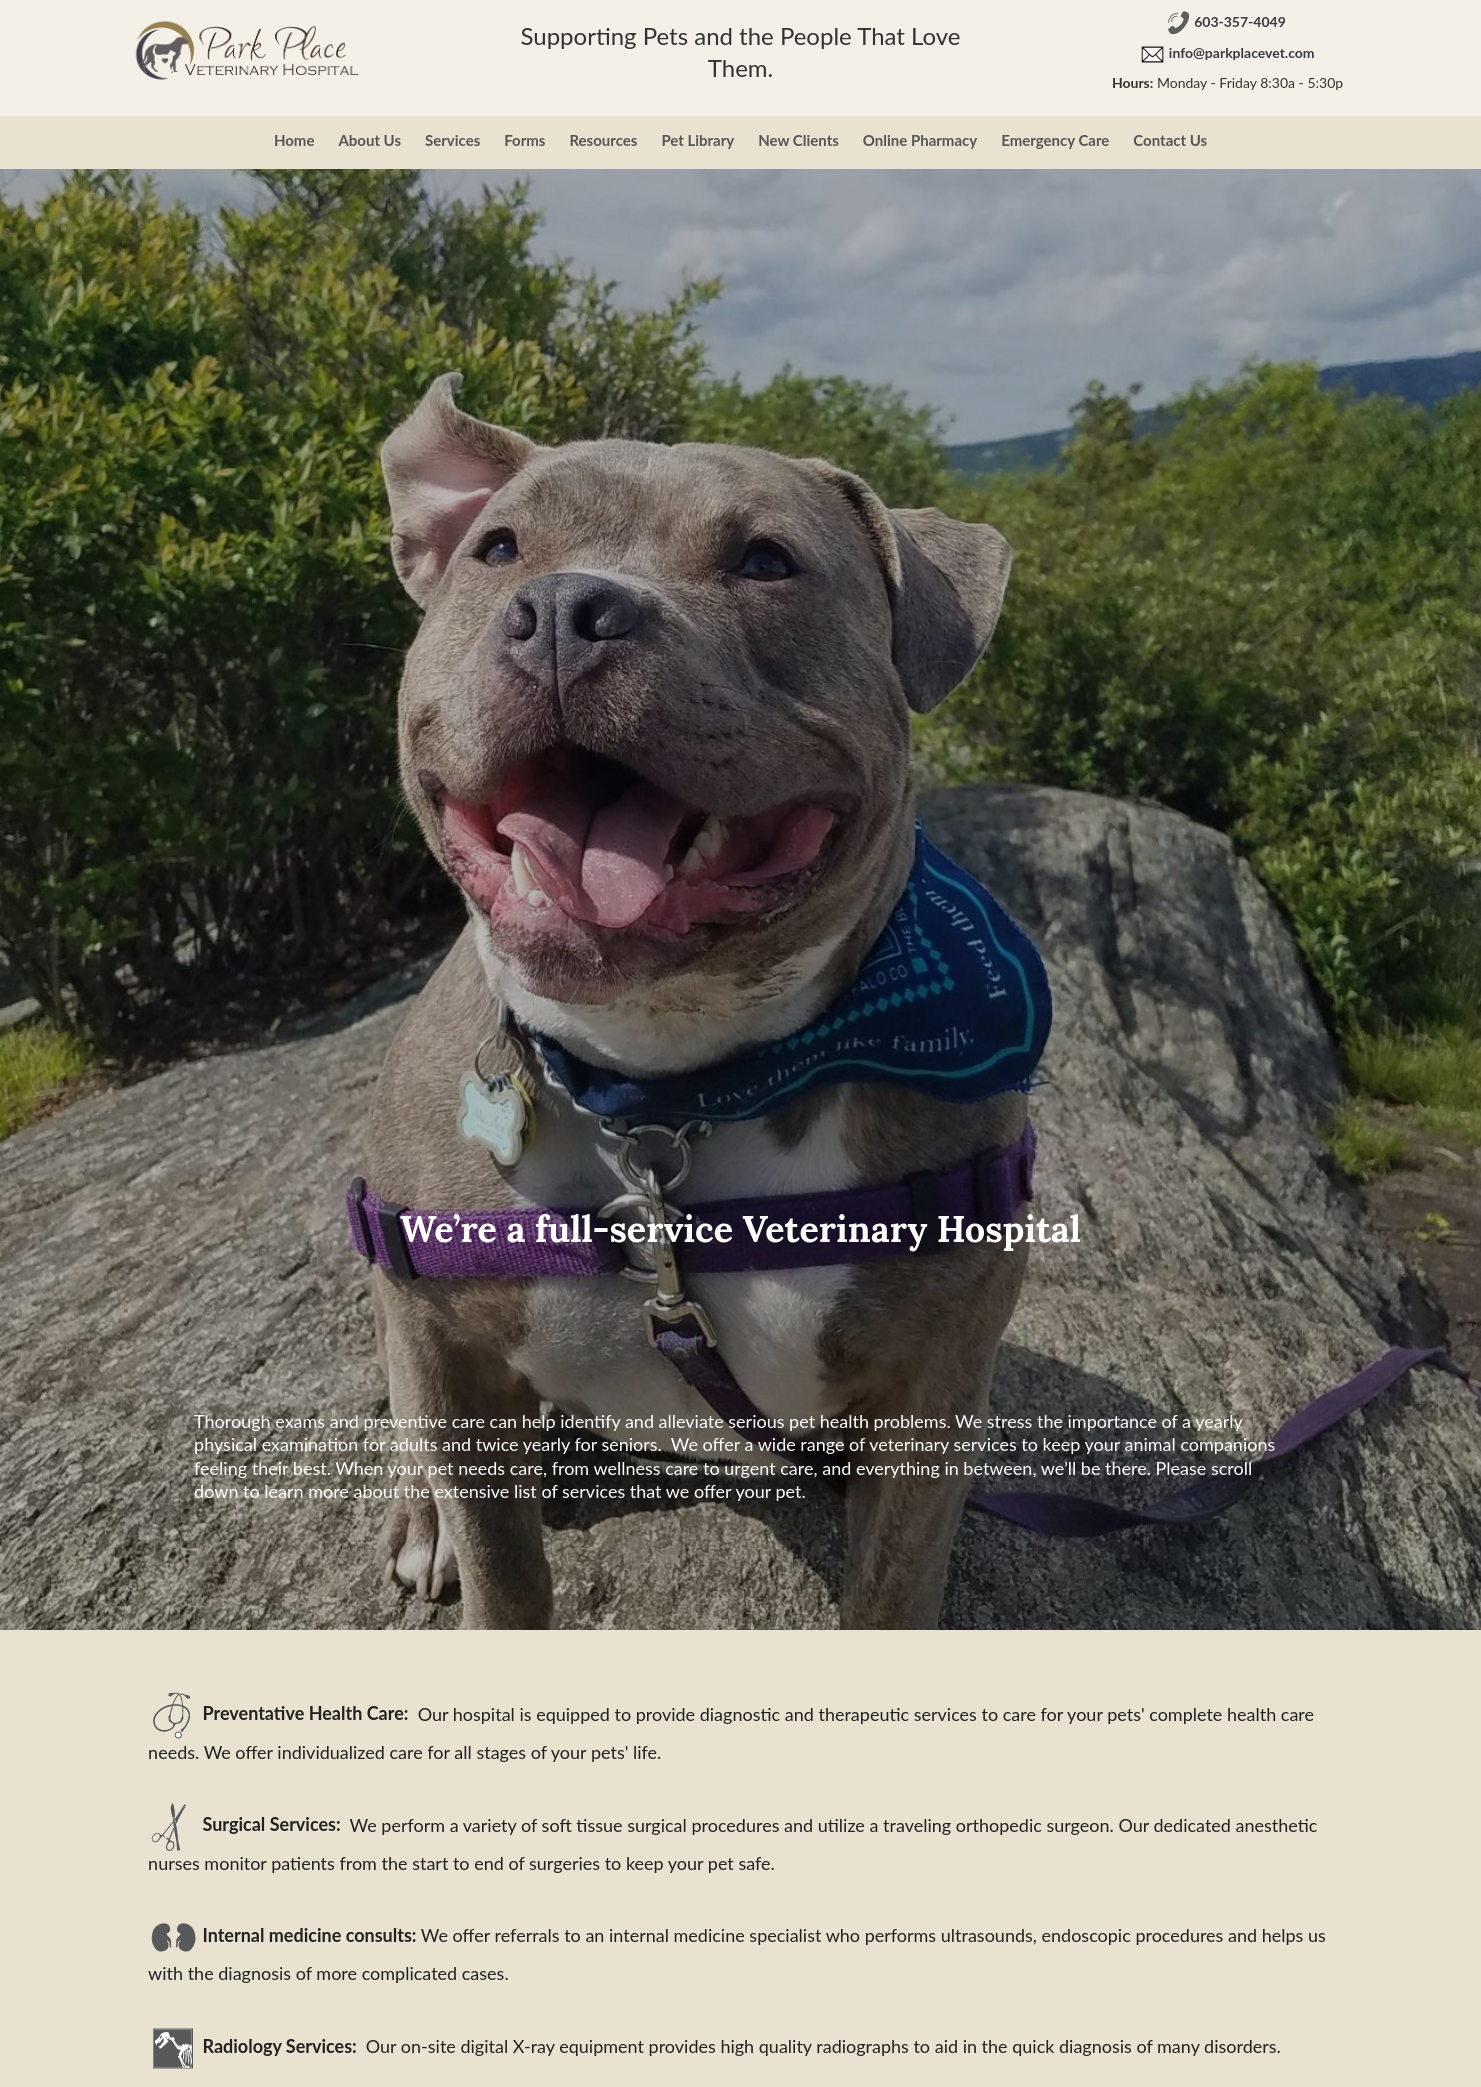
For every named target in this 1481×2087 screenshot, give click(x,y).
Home (294, 140)
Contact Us (1170, 140)
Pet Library (697, 140)
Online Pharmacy (920, 140)
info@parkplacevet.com (1242, 53)
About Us (369, 140)
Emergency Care (1055, 140)
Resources (603, 140)
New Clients (798, 140)
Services (452, 140)
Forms (524, 140)
